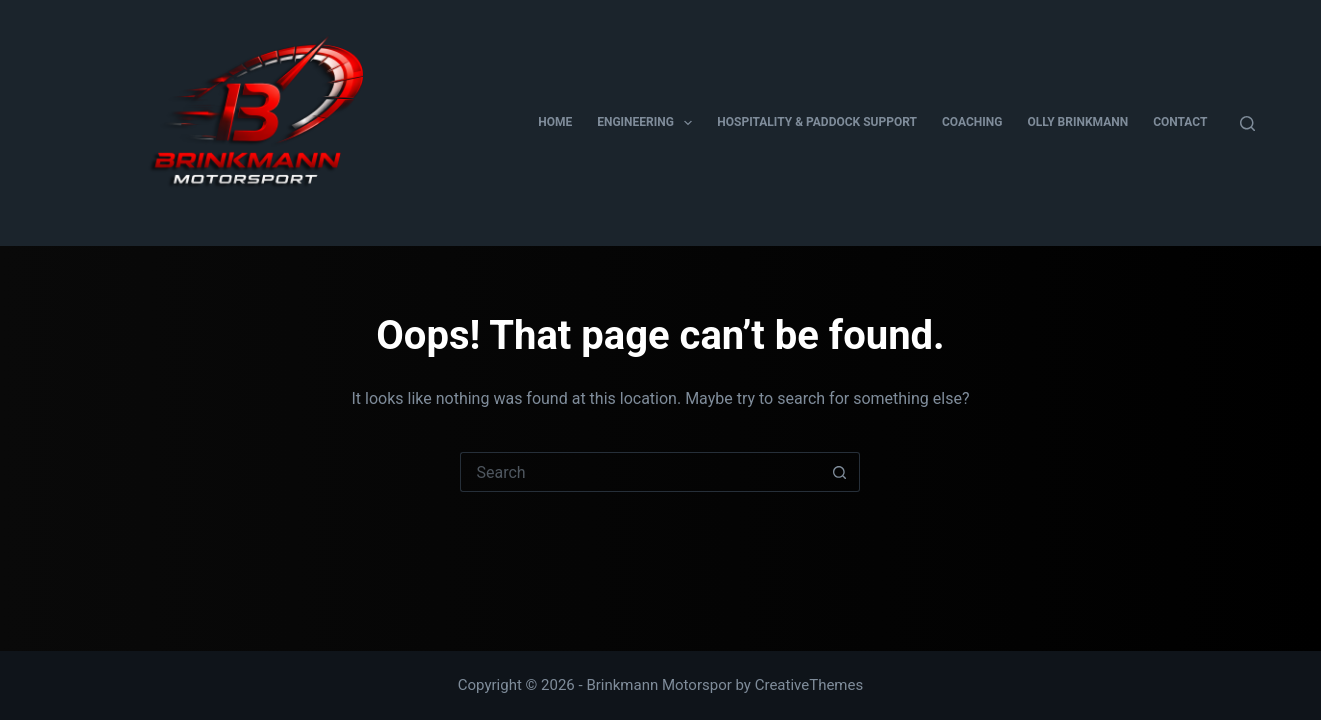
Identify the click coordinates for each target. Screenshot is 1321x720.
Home (555, 122)
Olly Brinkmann (1077, 122)
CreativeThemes (809, 685)
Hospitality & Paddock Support (817, 122)
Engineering (648, 123)
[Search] (1247, 123)
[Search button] (840, 472)
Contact (1180, 122)
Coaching (972, 122)
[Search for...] (640, 472)
